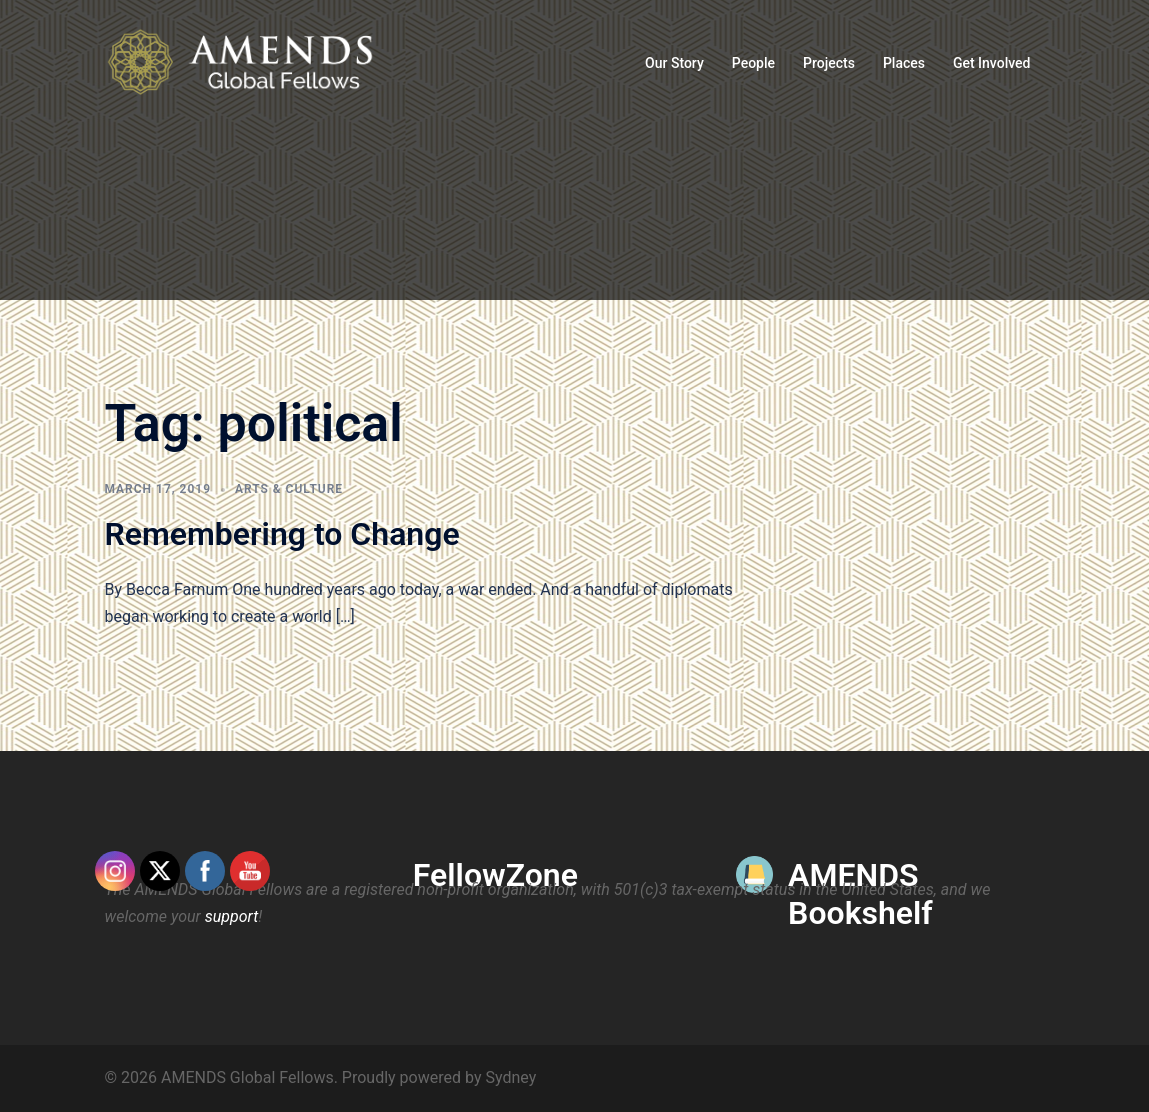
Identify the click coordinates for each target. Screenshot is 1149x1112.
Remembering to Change (282, 534)
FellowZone (495, 875)
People (753, 63)
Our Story (674, 63)
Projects (829, 63)
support (232, 916)
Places (904, 63)
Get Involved (992, 63)
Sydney (510, 1077)
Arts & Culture (289, 489)
